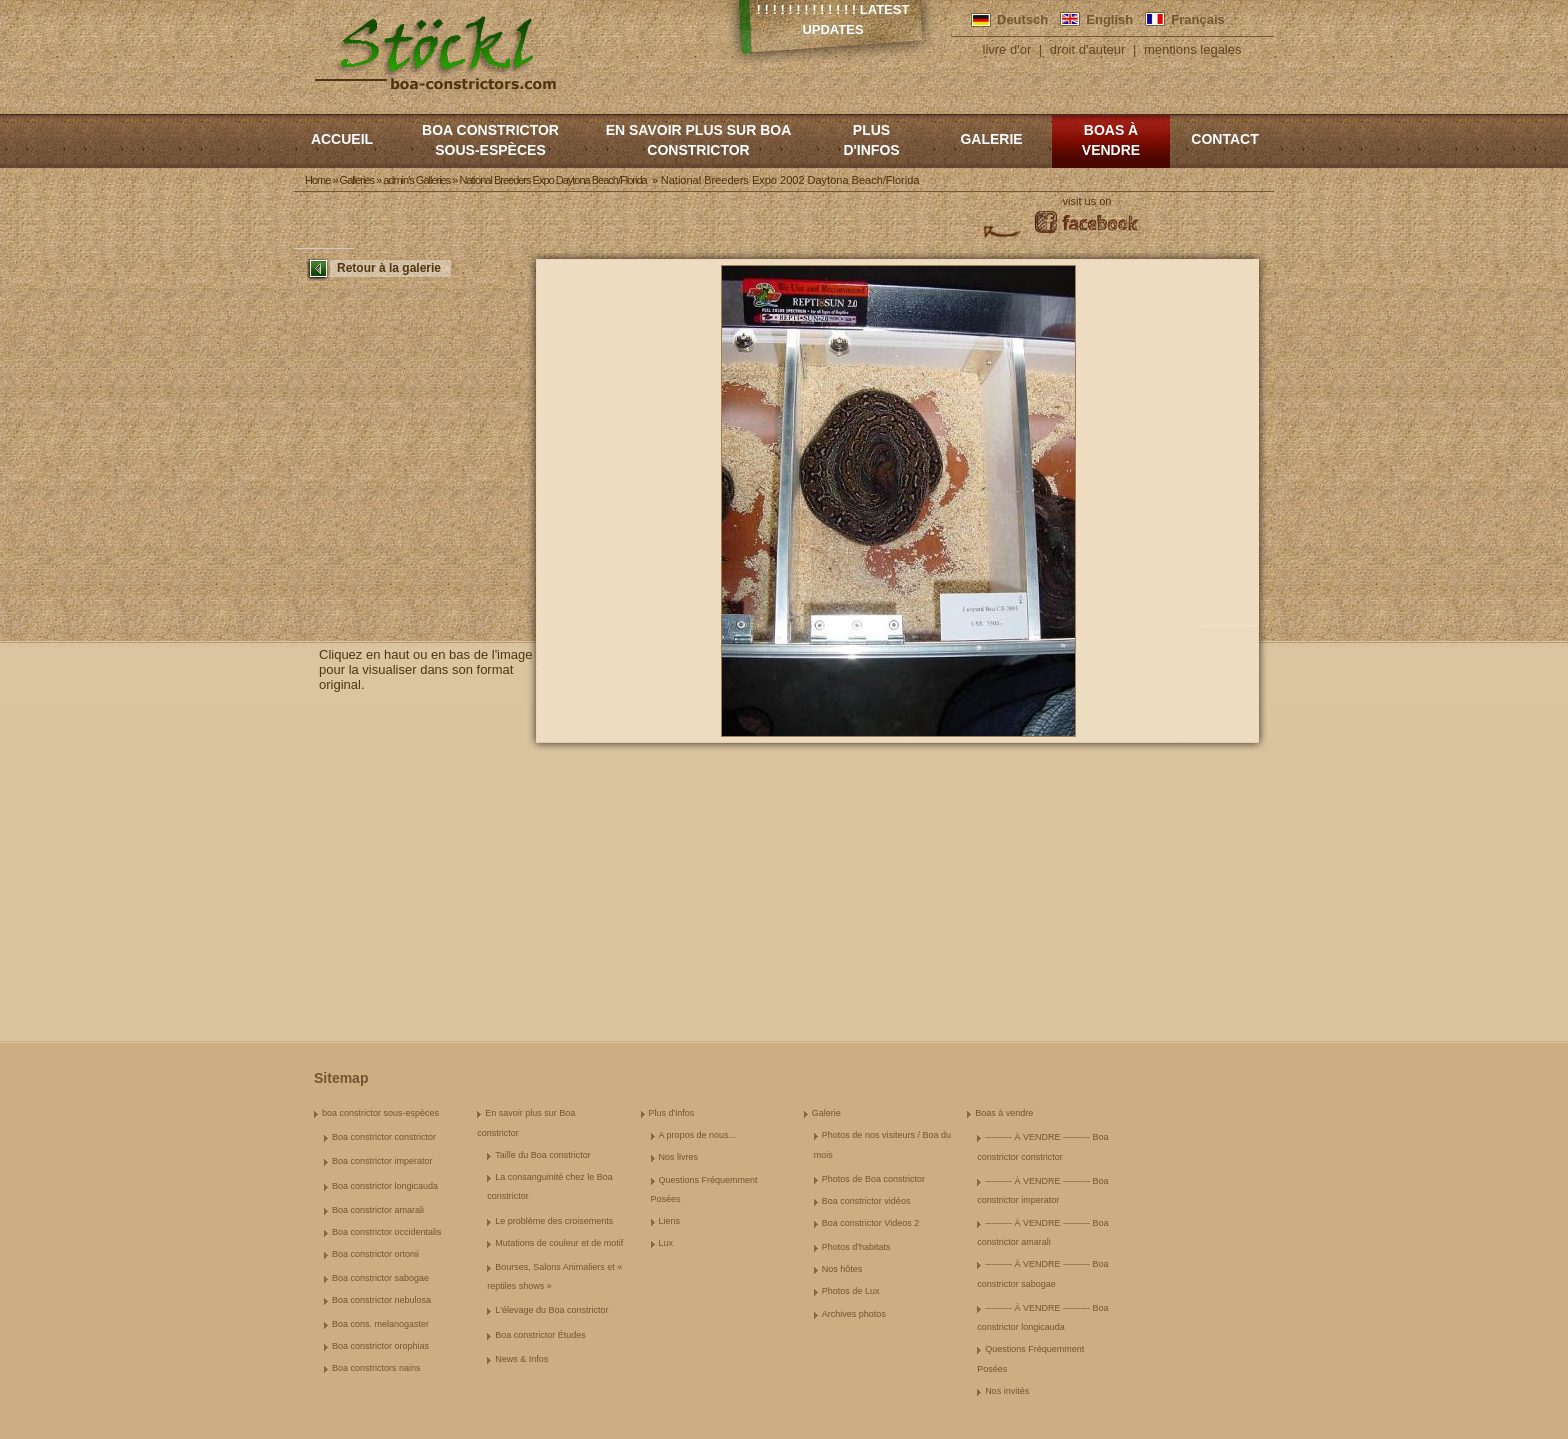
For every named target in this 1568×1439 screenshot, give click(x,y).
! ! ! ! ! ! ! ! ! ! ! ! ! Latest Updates (833, 19)
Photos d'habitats (856, 1247)
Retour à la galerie (389, 268)
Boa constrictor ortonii (375, 1254)
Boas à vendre (1111, 140)
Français (1197, 19)
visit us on (1087, 201)
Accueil (342, 139)
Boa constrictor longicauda (385, 1186)
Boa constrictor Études (540, 1335)
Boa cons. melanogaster (380, 1324)
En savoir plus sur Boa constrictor (699, 140)
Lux (666, 1243)
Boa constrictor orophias (380, 1346)
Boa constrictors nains (376, 1368)
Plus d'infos (871, 140)
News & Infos (521, 1359)
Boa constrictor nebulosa (381, 1300)
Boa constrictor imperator (382, 1161)
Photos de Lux (851, 1291)
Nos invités (1007, 1391)
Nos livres (679, 1157)
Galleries (357, 180)
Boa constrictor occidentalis (387, 1232)
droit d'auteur (1087, 49)
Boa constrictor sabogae (380, 1278)
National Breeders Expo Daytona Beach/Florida (552, 180)
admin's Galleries (416, 180)
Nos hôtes (842, 1269)
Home (317, 180)
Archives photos (854, 1314)
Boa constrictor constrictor (384, 1137)
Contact (1224, 139)
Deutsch (1022, 19)
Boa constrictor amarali (378, 1210)
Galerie (991, 139)
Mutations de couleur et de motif (559, 1243)
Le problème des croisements (554, 1221)
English (1109, 19)
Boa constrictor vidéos (866, 1201)
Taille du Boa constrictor (543, 1155)
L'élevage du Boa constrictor (551, 1310)
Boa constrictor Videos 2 (870, 1223)
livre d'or (1007, 49)
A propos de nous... (698, 1135)
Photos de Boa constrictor (873, 1179)
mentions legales (1193, 49)
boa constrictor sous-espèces (490, 140)
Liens (670, 1221)
